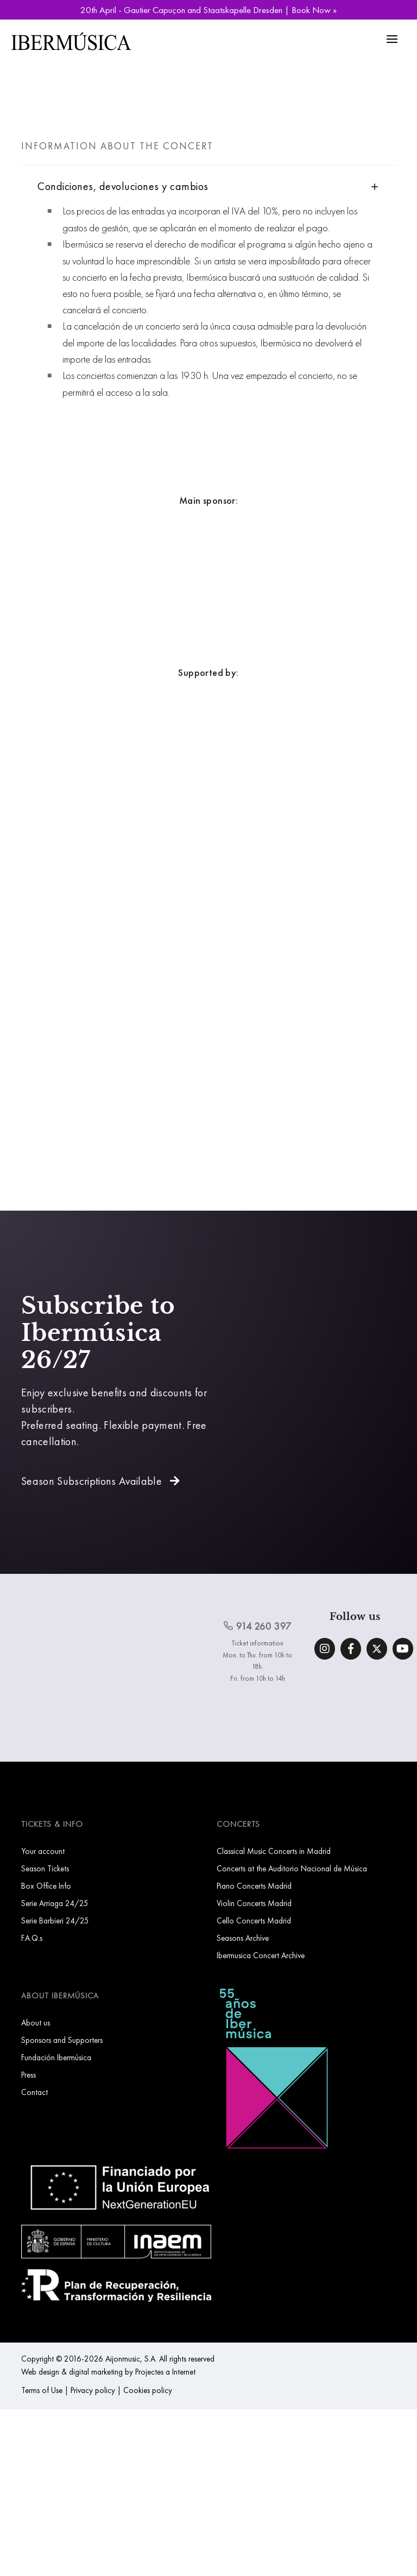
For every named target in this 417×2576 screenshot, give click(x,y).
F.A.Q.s (31, 1938)
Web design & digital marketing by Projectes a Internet (108, 2371)
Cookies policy (147, 2390)
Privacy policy (93, 2390)
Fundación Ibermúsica (56, 2057)
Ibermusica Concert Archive (261, 1955)
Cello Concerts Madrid (254, 1920)
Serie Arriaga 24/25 (55, 1903)
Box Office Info (46, 1886)
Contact (34, 2092)
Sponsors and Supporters (62, 2040)
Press (28, 2074)
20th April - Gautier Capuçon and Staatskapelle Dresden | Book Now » (208, 10)
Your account (43, 1851)
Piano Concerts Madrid (254, 1886)
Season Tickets (45, 1868)
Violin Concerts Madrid (254, 1903)
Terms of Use (41, 2390)
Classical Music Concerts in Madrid (274, 1851)
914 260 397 (257, 1626)
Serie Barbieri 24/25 (55, 1920)
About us (35, 2022)
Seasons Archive (243, 1938)
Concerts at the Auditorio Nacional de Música (292, 1868)
